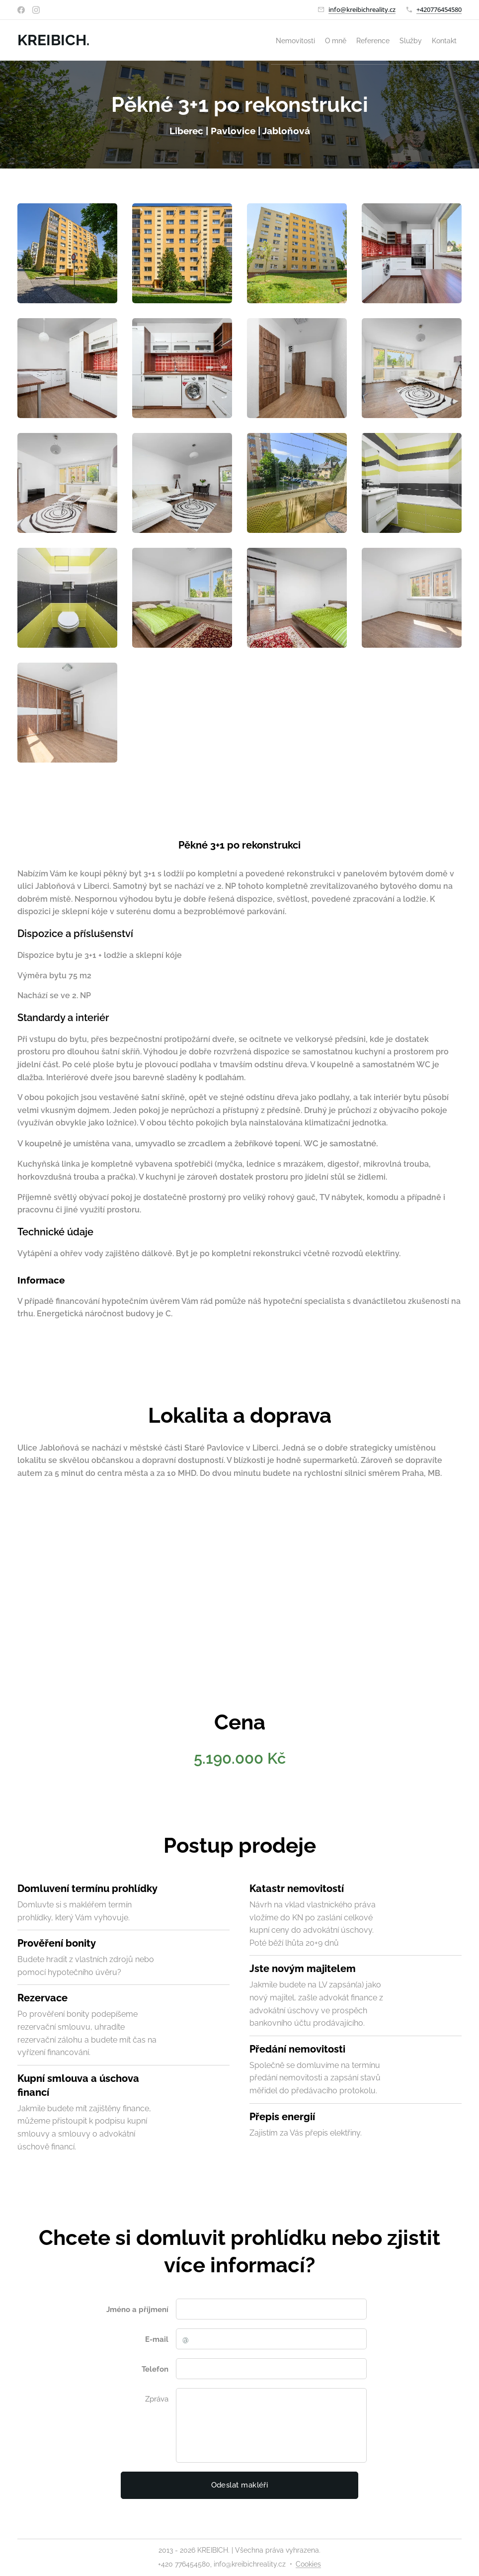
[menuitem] (381, 40)
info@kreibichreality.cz (362, 9)
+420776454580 (439, 9)
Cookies (308, 2564)
